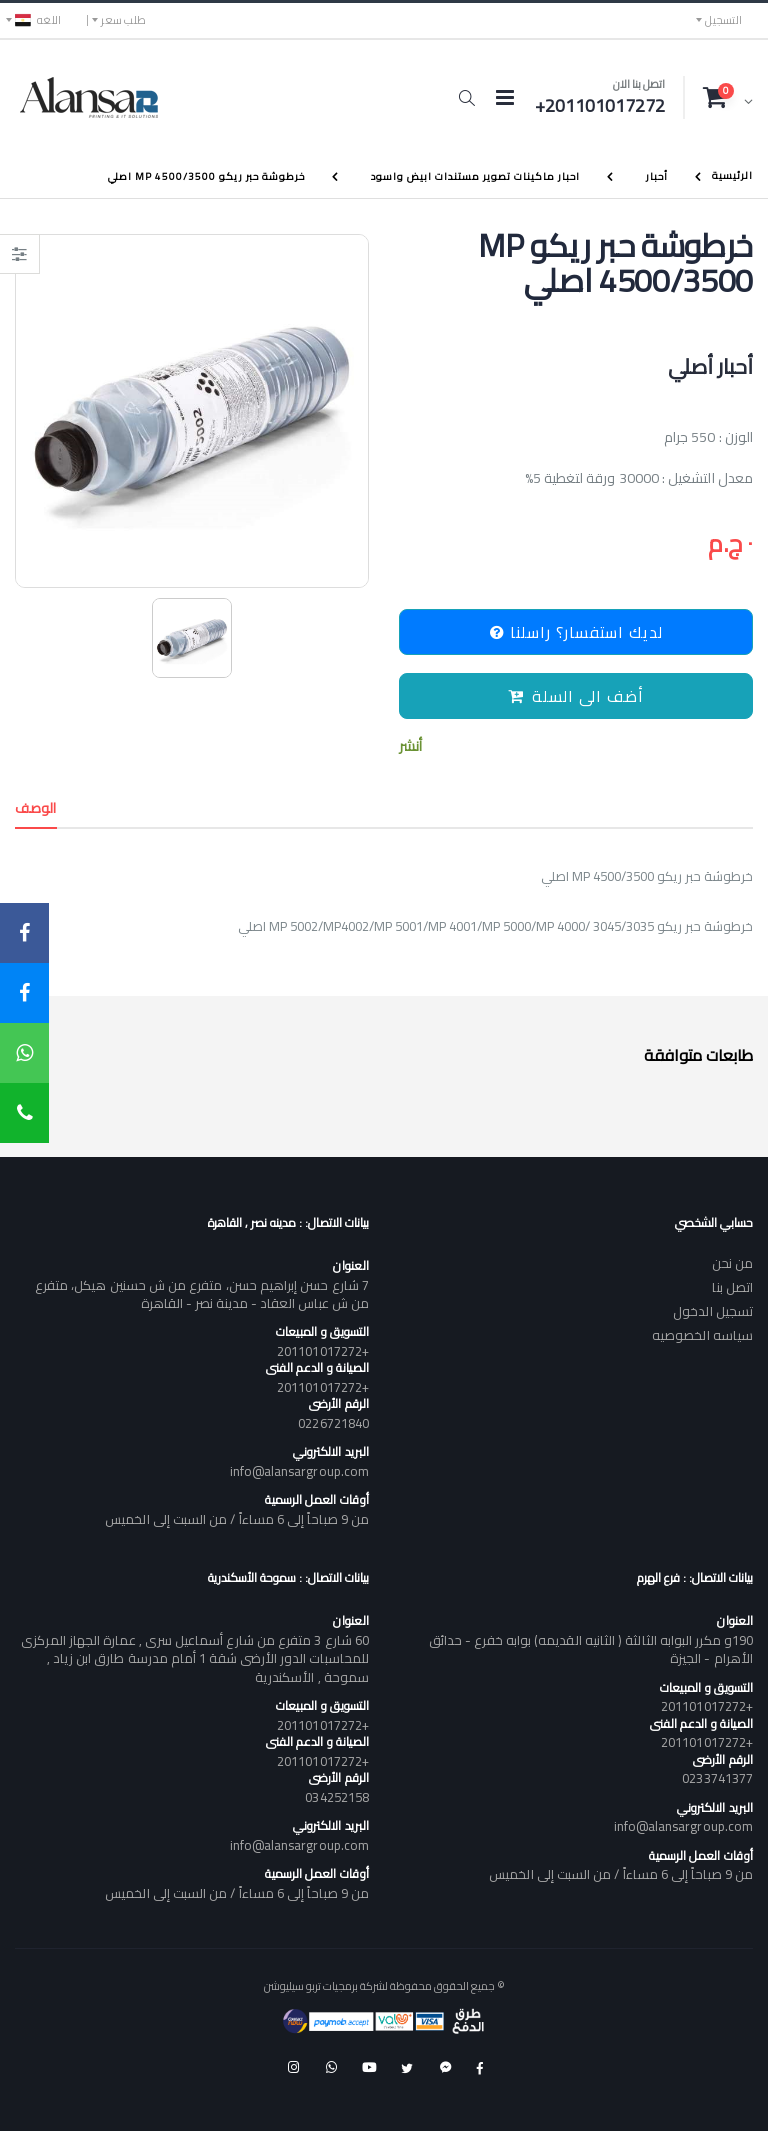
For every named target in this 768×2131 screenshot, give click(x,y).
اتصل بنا (732, 1287)
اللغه (38, 20)
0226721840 (333, 1423)
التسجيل (723, 20)
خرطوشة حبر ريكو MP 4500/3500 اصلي (206, 176)
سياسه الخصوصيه (702, 1335)
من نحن (732, 1263)
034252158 (337, 1797)
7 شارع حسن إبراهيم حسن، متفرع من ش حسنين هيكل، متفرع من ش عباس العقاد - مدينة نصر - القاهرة (202, 1294)
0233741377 (717, 1778)
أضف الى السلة (576, 696)
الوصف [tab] (36, 808)
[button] (466, 98)
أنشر (410, 746)
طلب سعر (123, 20)
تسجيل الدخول (713, 1311)
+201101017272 (323, 1351)
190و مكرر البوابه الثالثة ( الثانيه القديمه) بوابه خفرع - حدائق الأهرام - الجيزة (591, 1649)
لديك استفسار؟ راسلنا (576, 632)
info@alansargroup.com (299, 1471)
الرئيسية (732, 175)
